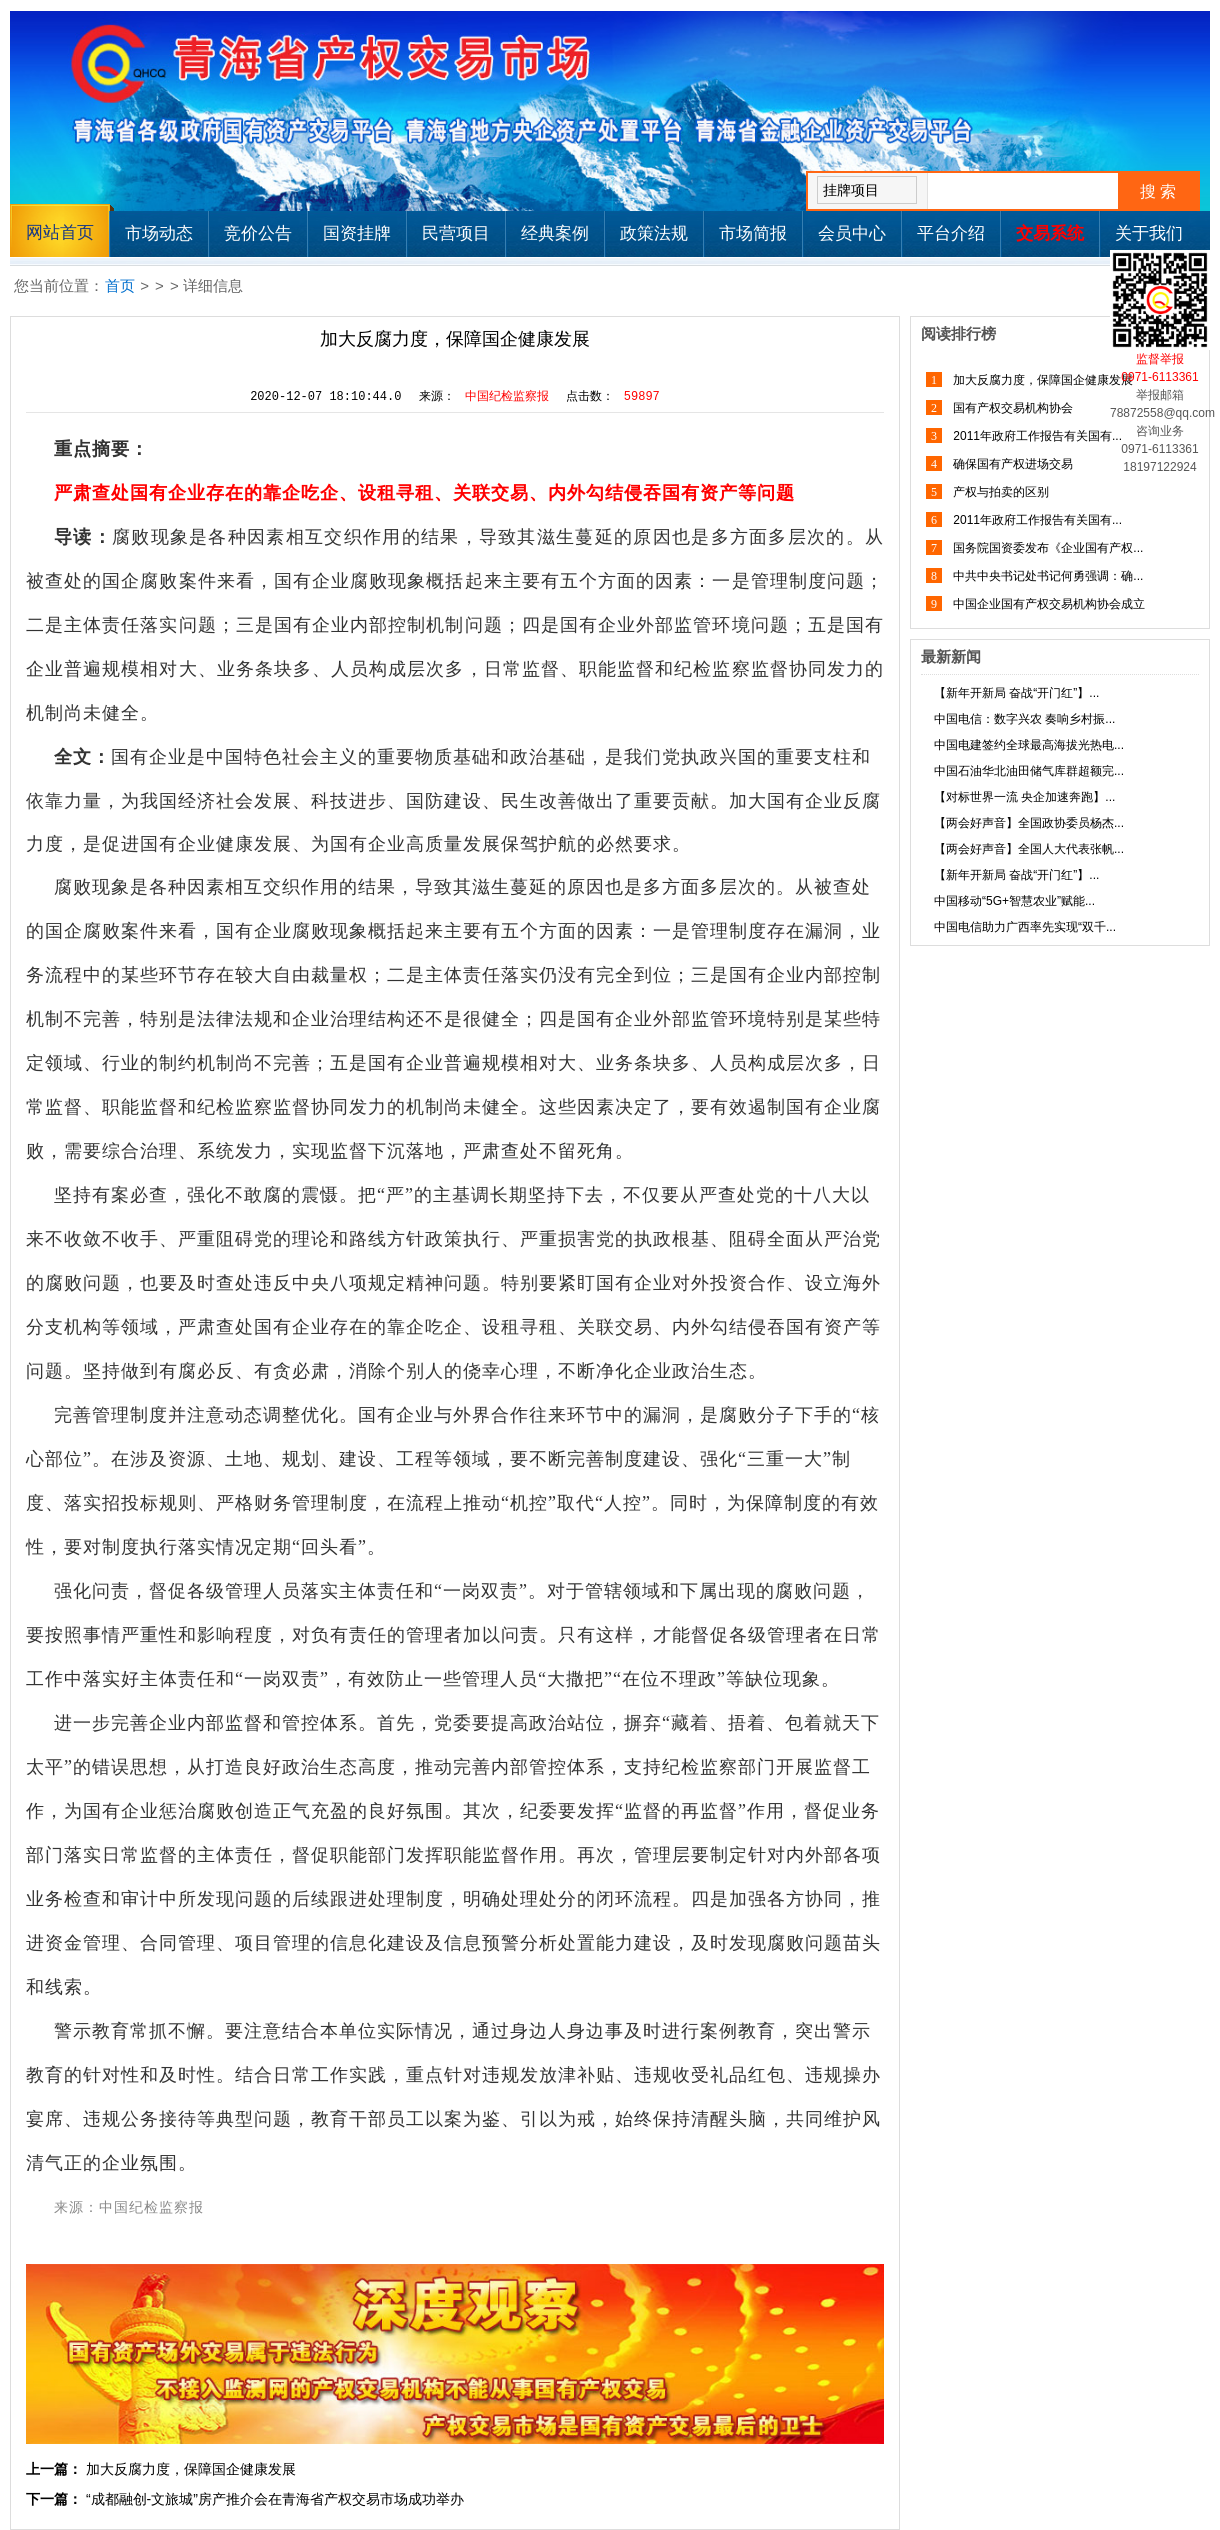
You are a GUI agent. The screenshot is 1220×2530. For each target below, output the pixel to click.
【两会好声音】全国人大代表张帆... (1029, 849)
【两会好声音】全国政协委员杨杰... (1029, 823)
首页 (120, 285)
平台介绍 (951, 233)
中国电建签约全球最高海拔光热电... (1029, 745)
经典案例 (555, 233)
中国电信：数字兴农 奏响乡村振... (1024, 719)
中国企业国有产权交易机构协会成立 (1047, 604)
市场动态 (159, 233)
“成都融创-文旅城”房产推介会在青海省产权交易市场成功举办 (275, 2499)
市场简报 (753, 233)
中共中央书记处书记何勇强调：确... (1046, 576)
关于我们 (1149, 233)
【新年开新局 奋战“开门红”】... (1016, 693)
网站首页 (60, 232)
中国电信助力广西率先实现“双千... (1025, 927)
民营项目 (456, 233)
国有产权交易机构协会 (1011, 408)
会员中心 (852, 233)
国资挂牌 (357, 233)
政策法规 (654, 233)
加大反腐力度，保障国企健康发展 (191, 2469)
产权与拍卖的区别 (999, 492)
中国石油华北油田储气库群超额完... (1029, 771)
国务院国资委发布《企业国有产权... (1046, 548)
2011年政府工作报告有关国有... (1036, 436)
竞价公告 (258, 233)
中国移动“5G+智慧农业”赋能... (1014, 901)
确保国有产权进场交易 (1011, 464)
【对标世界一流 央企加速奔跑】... (1024, 797)
